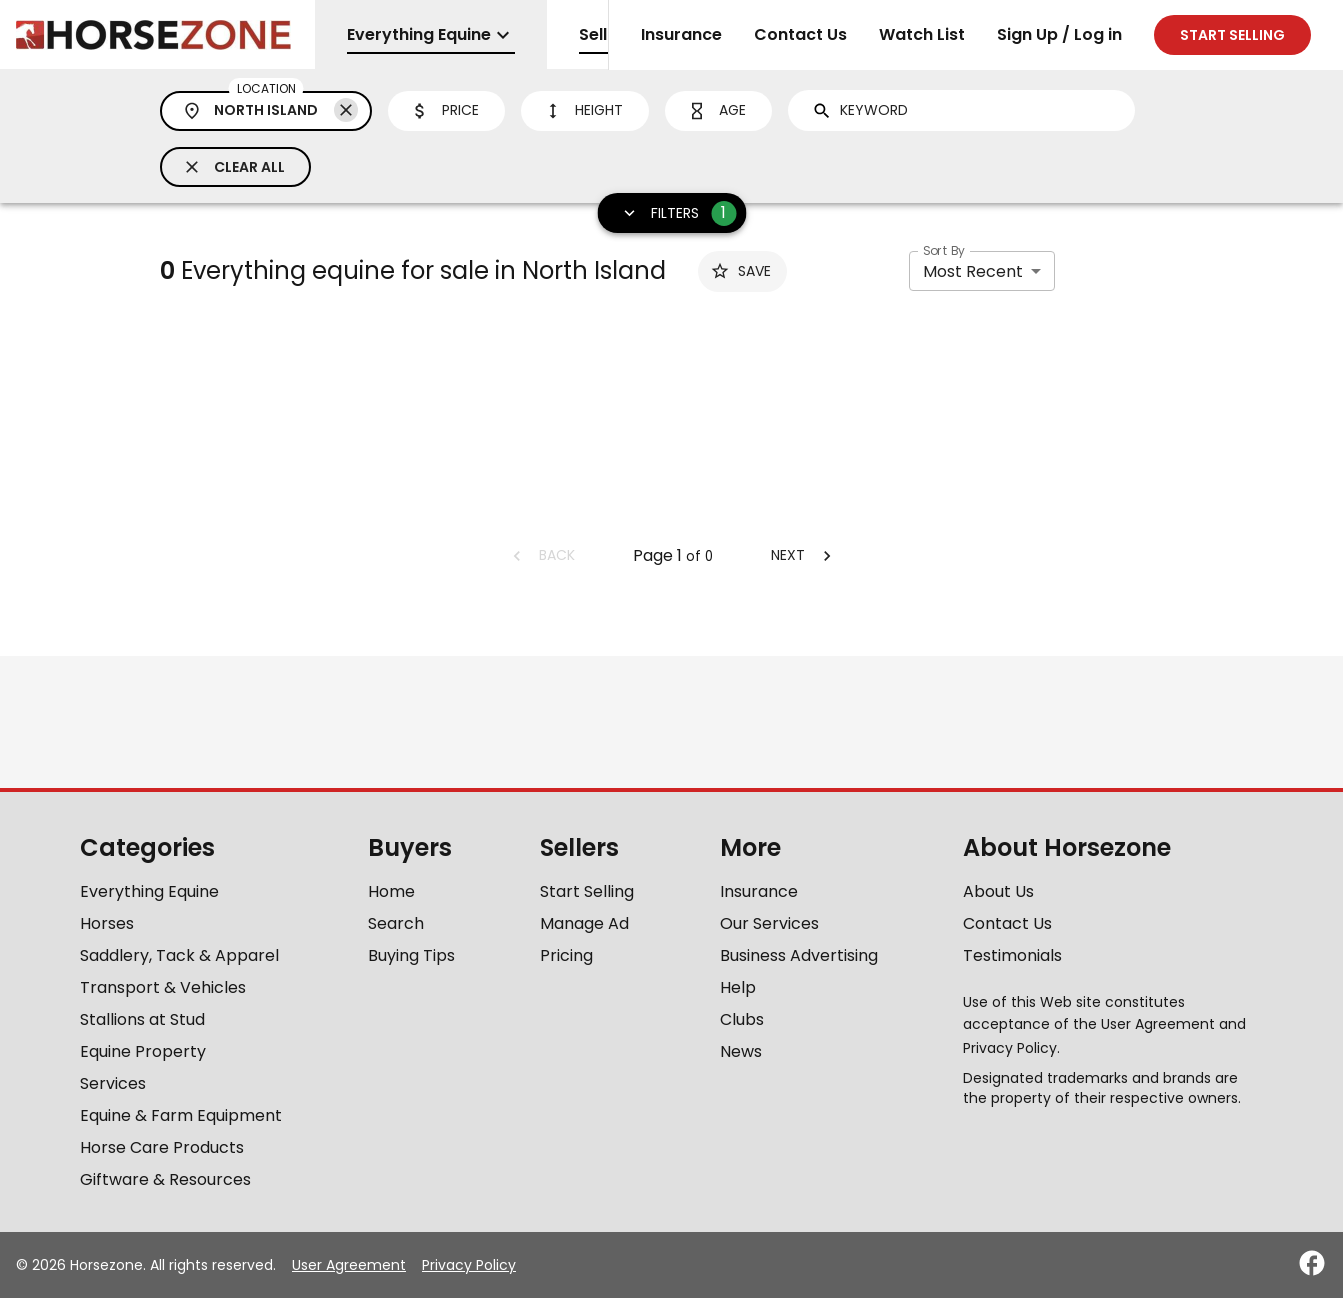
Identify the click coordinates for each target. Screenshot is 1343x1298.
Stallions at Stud (142, 1019)
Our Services (769, 923)
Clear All (233, 167)
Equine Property (143, 1051)
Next (804, 555)
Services (113, 1083)
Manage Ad (584, 923)
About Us (998, 891)
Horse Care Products (162, 1147)
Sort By (944, 250)
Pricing (566, 955)
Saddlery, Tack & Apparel (179, 955)
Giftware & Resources (165, 1179)
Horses (107, 923)
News (741, 1051)
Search (396, 923)
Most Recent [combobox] (973, 271)
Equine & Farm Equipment (181, 1115)
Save (740, 271)
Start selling (1232, 35)
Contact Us (800, 34)
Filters (672, 213)
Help (738, 987)
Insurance (681, 34)
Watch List (922, 34)
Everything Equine (149, 891)
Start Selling (587, 891)
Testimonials (1012, 955)
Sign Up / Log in (1059, 34)
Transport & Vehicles (163, 987)
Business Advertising (799, 955)
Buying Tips (411, 955)
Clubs (742, 1019)
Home (391, 891)
